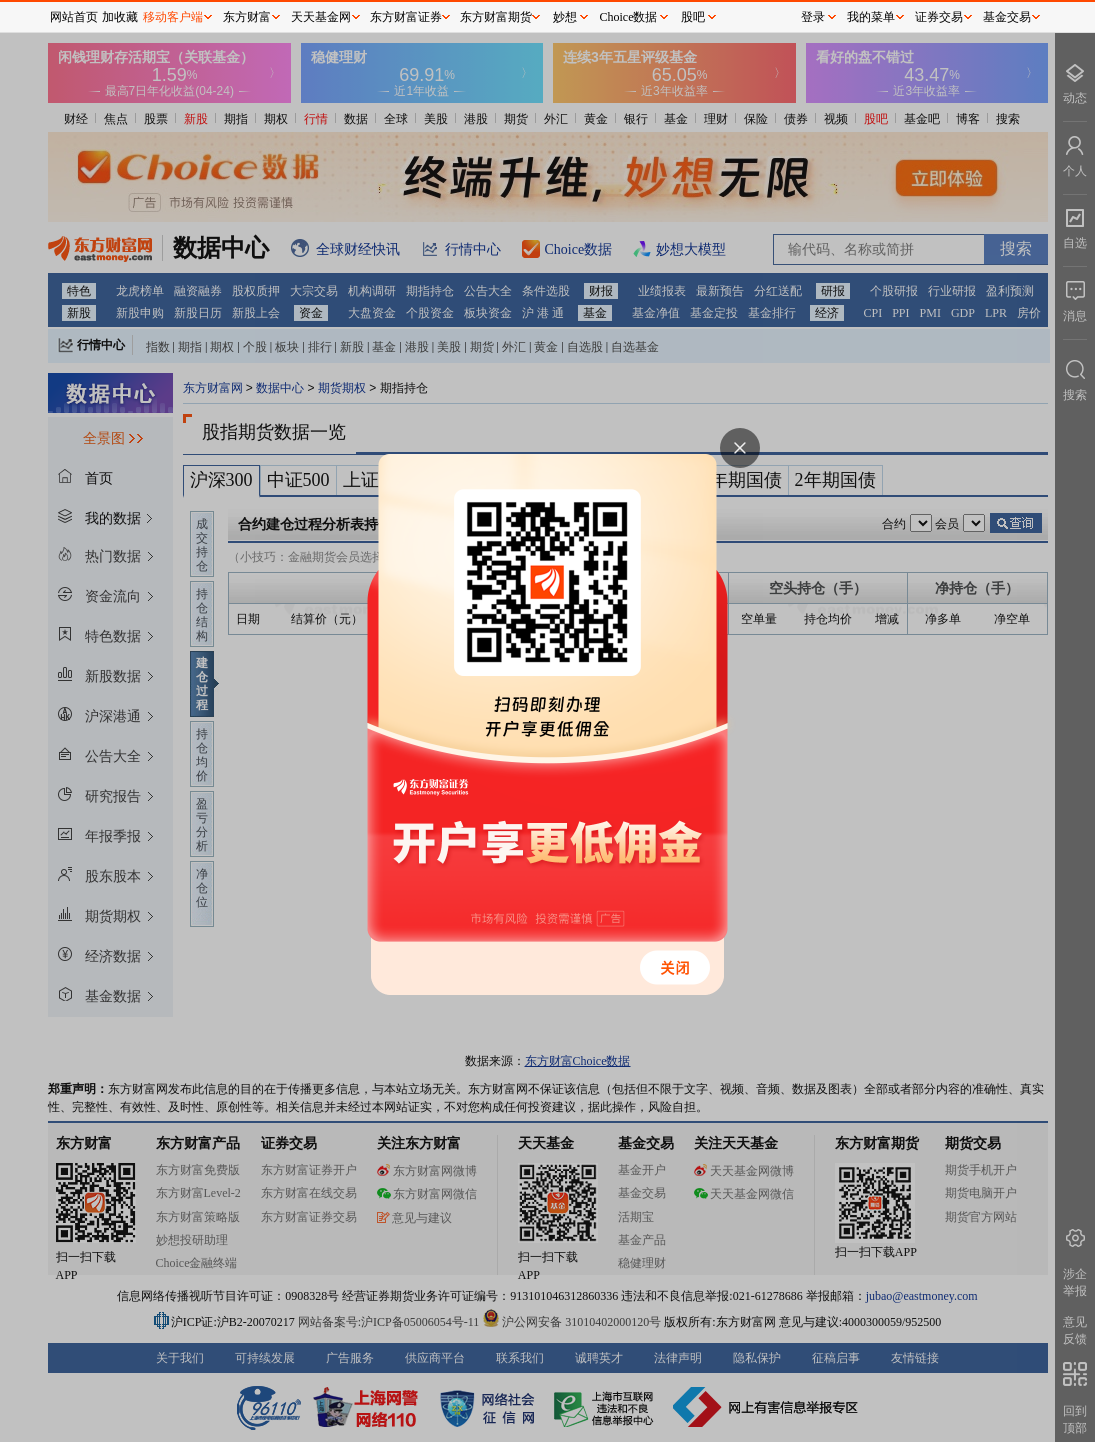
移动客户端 (173, 17)
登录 (813, 17)
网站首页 (74, 17)
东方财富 (247, 17)
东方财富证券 (406, 17)
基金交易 (1007, 17)
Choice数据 (629, 17)
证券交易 (939, 17)
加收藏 (120, 17)
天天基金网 (321, 17)
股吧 (693, 17)
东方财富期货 (496, 17)
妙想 (565, 17)
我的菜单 (871, 17)
